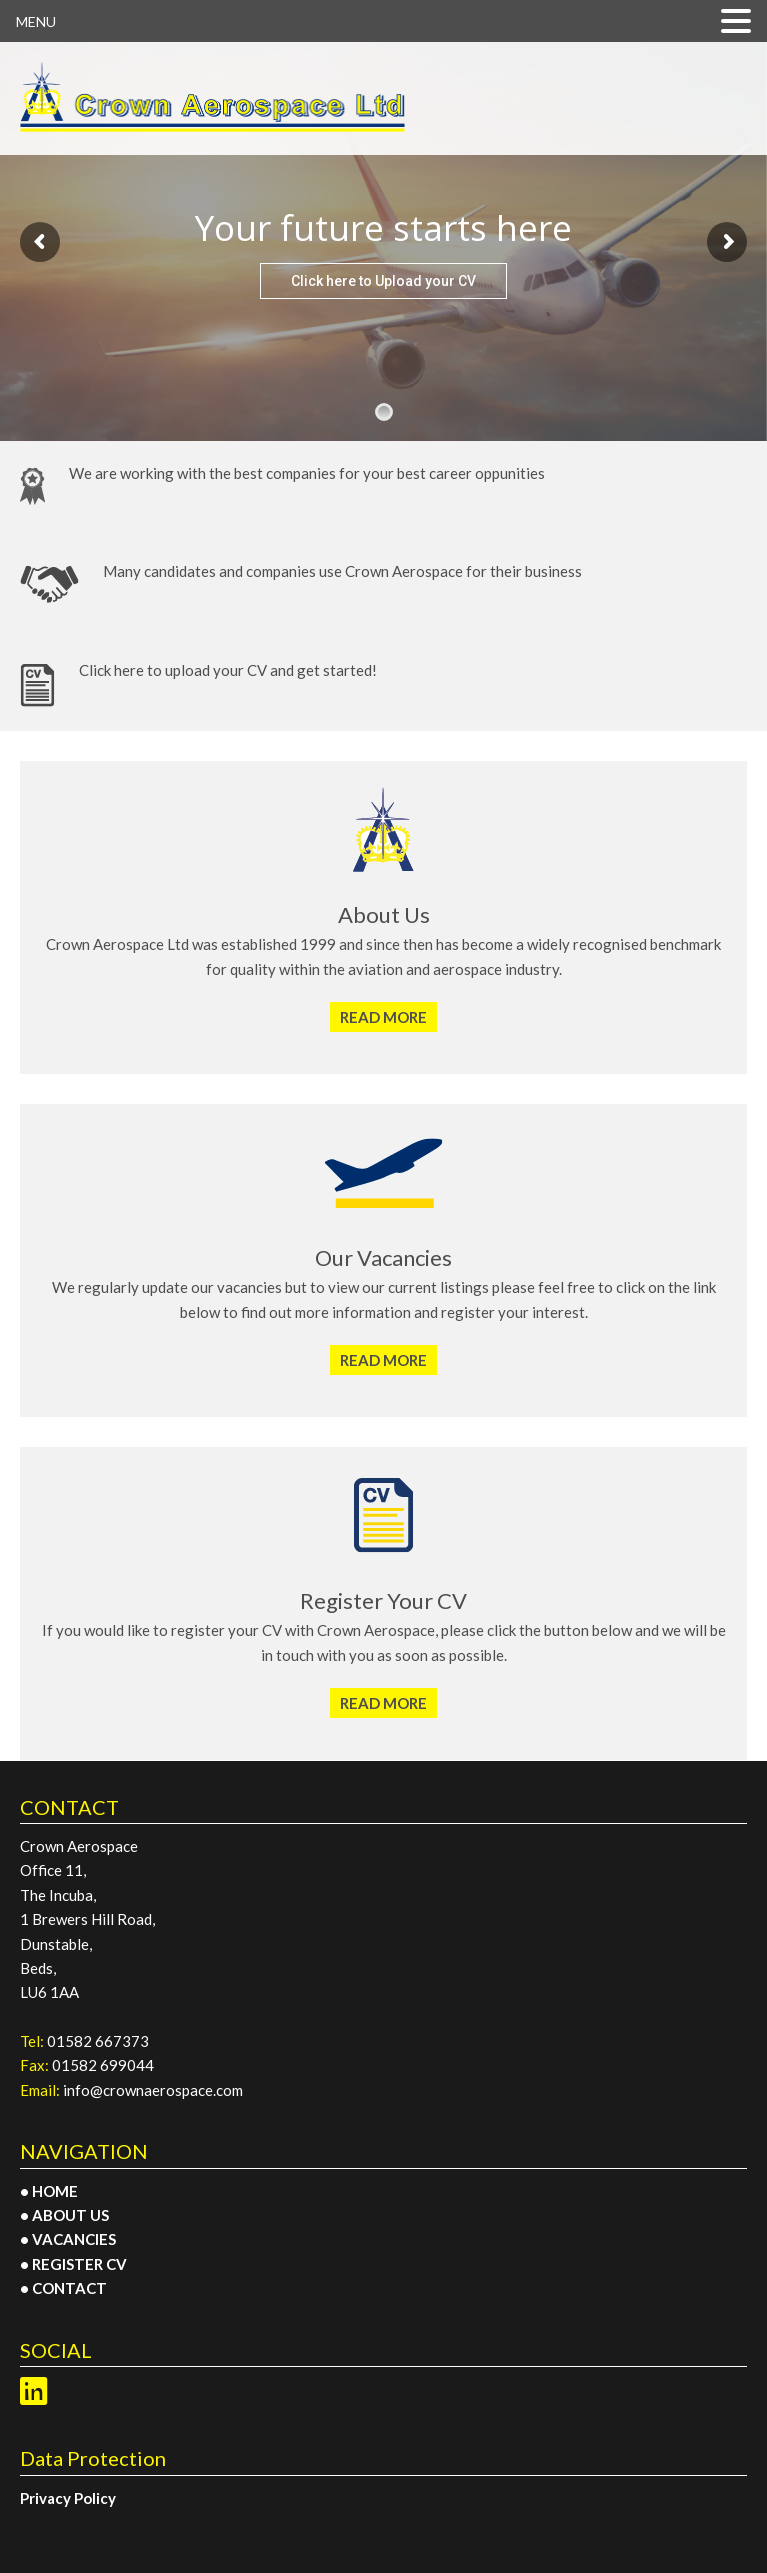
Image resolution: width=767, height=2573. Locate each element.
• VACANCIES (68, 2239)
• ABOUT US (64, 2215)
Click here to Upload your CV (383, 281)
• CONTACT (63, 2288)
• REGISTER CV (73, 2264)
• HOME (49, 2191)
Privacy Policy (68, 2498)
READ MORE (383, 1017)
